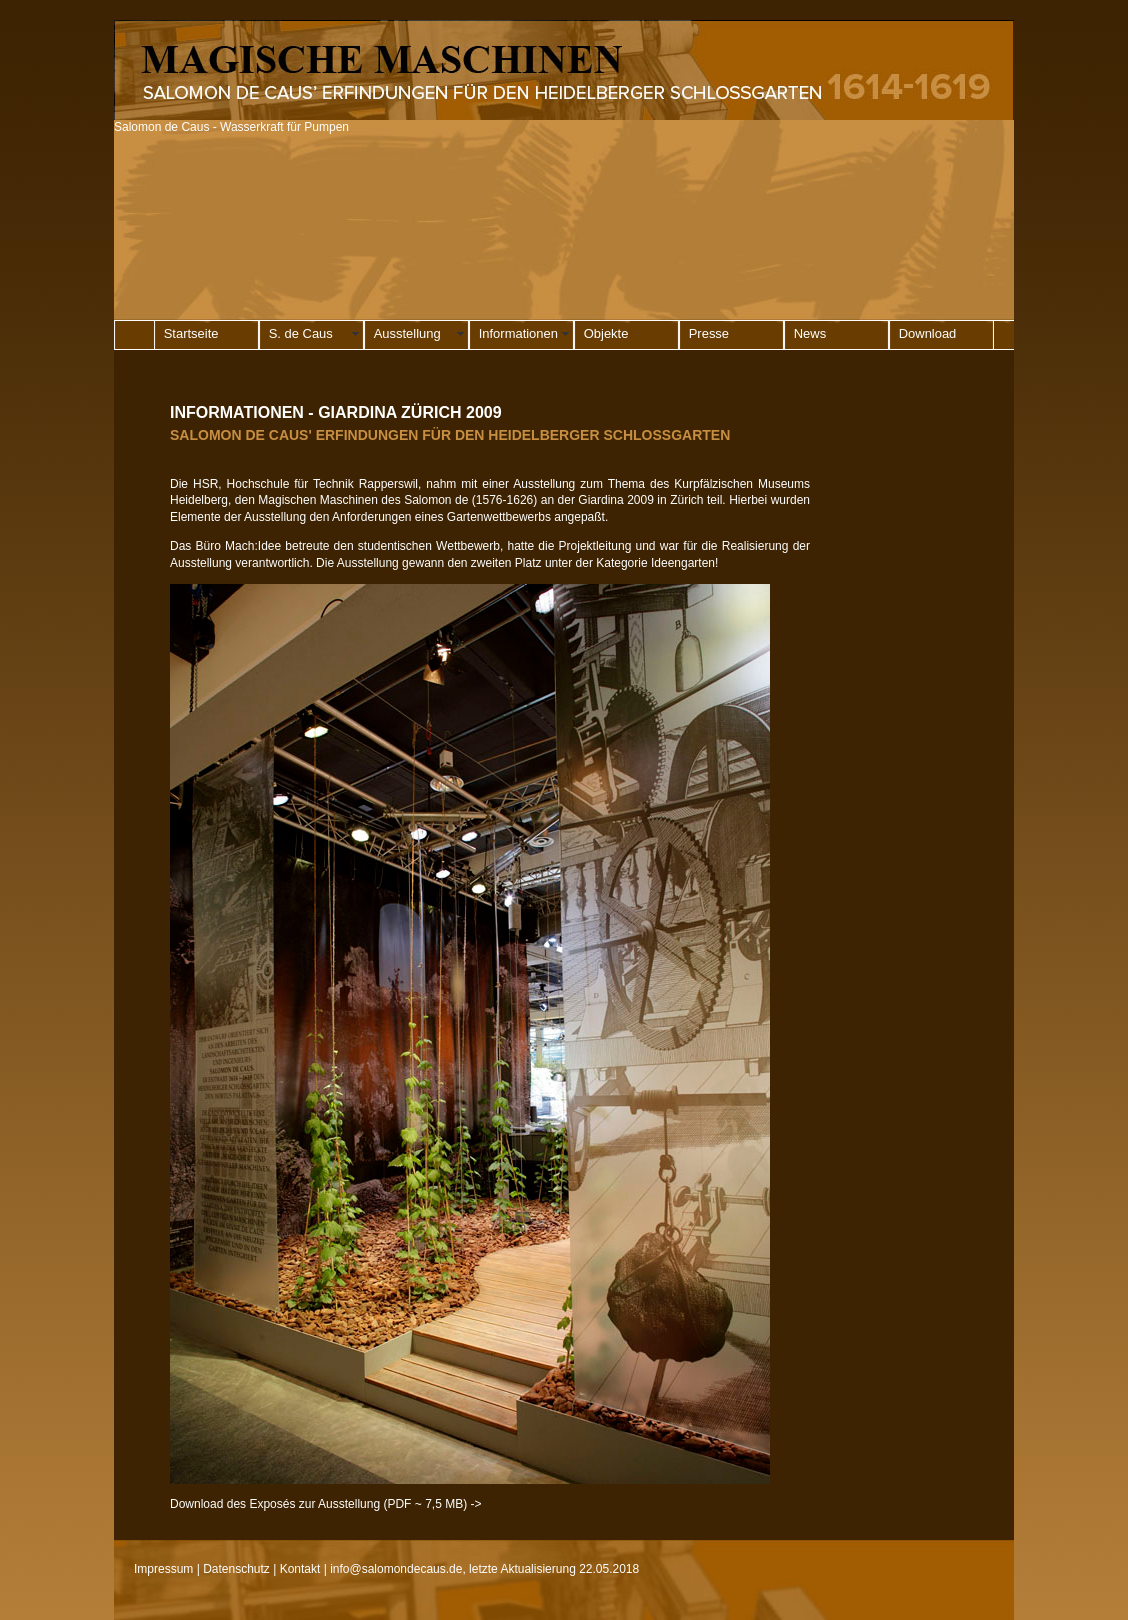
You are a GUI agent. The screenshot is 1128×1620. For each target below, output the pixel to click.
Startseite (191, 333)
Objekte (606, 333)
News (810, 333)
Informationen (518, 333)
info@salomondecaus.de (396, 1569)
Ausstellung (407, 333)
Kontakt (300, 1569)
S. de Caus (301, 333)
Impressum (163, 1569)
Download (928, 333)
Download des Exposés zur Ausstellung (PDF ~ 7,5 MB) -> (325, 1504)
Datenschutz (236, 1569)
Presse (709, 333)
